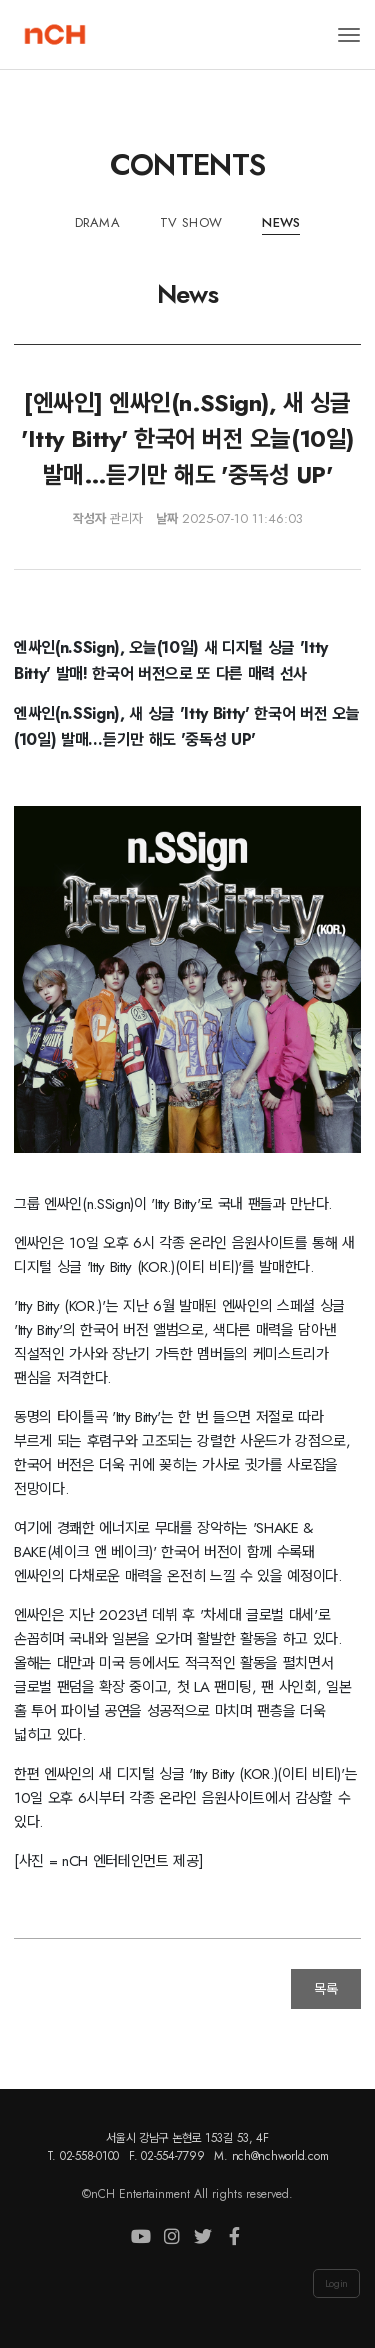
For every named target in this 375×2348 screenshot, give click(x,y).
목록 (326, 1989)
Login (336, 2283)
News (281, 222)
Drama (98, 222)
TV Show (191, 222)
